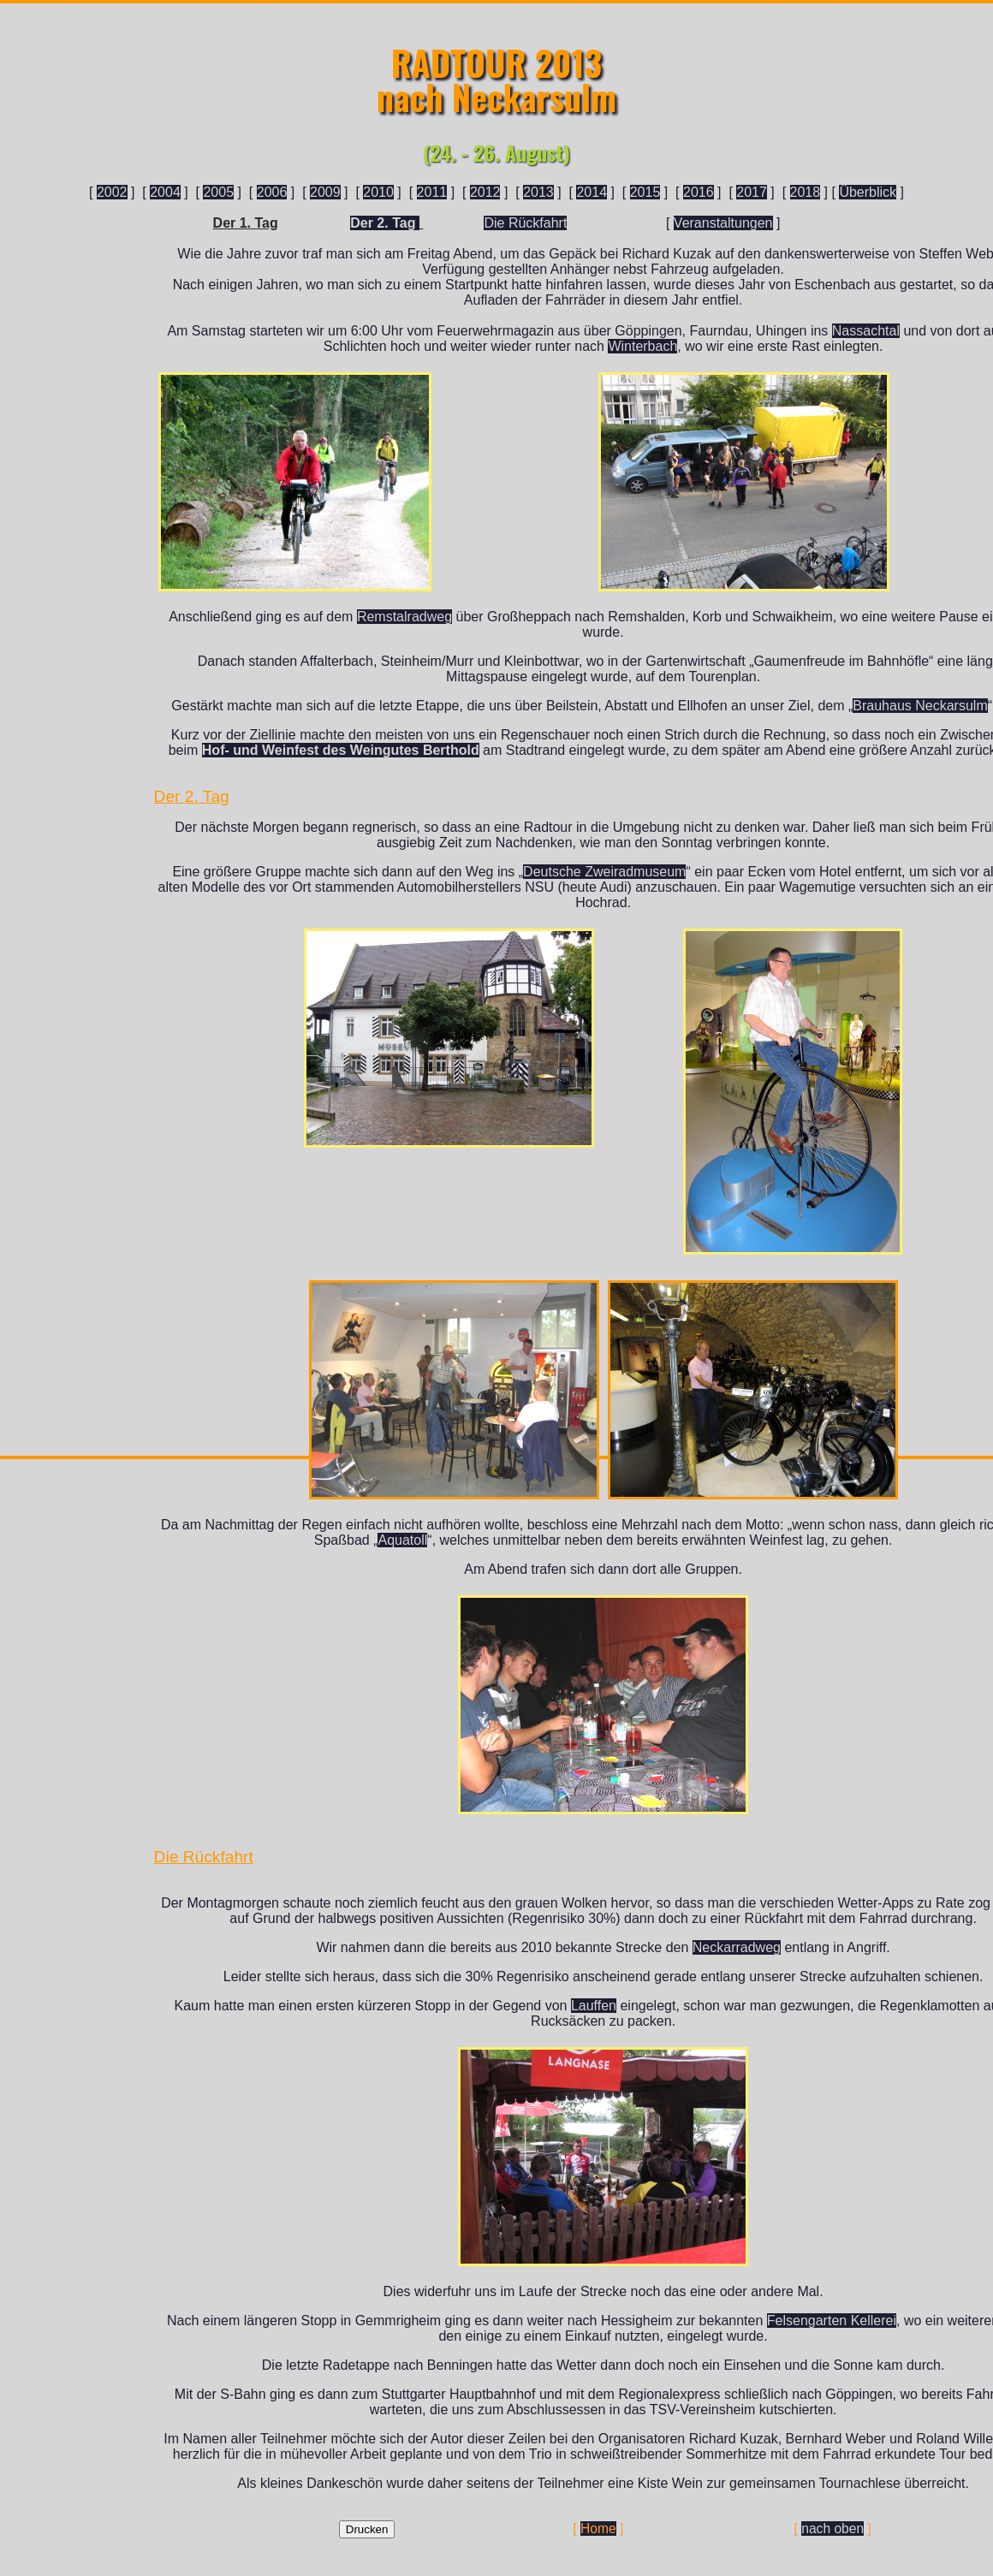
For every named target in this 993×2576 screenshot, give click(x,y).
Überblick (867, 192)
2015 (645, 192)
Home (598, 2528)
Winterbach (642, 346)
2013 (538, 192)
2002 (112, 192)
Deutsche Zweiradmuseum (604, 871)
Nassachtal (866, 330)
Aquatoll (402, 1540)
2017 (751, 192)
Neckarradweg (737, 1947)
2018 (805, 192)
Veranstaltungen (723, 223)
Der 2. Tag (384, 223)
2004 (165, 192)
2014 (591, 192)
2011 (432, 192)
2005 (218, 192)
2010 (378, 192)
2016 (698, 192)
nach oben (832, 2528)
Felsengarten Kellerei (831, 2320)
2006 (272, 192)
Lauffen (593, 2005)
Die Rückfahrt (525, 223)
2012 (485, 192)
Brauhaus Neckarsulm (920, 705)
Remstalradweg (404, 616)
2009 (325, 192)
